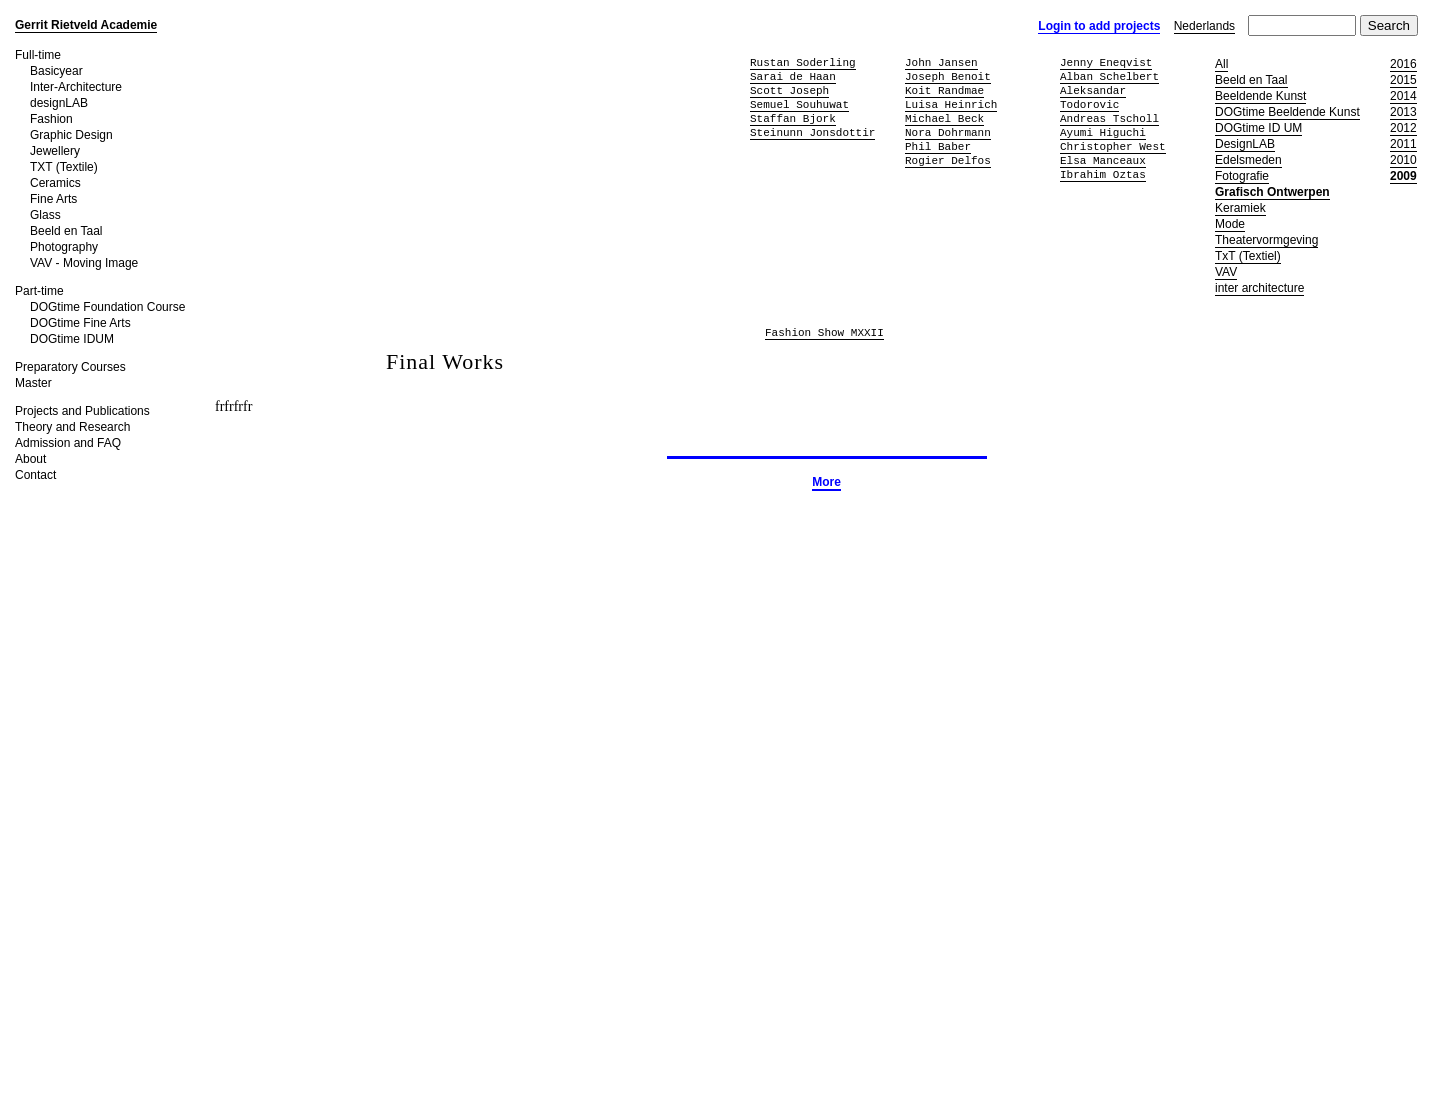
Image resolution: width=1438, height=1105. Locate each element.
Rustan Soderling (803, 62)
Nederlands (1204, 26)
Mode (1230, 224)
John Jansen (941, 62)
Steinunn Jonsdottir (812, 132)
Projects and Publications (82, 411)
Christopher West (1113, 146)
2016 (1403, 64)
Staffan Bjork (793, 118)
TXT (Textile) (64, 167)
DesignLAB (1245, 144)
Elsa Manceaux (1103, 160)
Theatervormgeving (1266, 240)
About (30, 459)
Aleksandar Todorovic (1093, 97)
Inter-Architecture (76, 87)
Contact (35, 475)
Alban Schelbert (1109, 76)
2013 (1403, 112)
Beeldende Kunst (1260, 96)
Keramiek (1240, 208)
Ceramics (55, 183)
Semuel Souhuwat (799, 104)
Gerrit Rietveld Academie (86, 25)
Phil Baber (938, 146)
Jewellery (55, 151)
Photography (64, 247)
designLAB (59, 103)
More (826, 482)
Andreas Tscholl (1109, 118)
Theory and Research (72, 427)
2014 (1403, 96)
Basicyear (56, 71)
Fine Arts (53, 199)
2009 (1403, 176)
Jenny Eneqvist (1106, 62)
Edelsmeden (1248, 160)
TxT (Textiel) (1248, 256)
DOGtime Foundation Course (107, 307)
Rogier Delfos (948, 160)
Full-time (38, 55)
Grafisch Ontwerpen (1272, 192)
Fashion (51, 119)
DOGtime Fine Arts (80, 323)
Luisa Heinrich (951, 104)
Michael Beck (944, 118)
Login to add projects (1099, 26)
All (1221, 64)
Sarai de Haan (793, 76)
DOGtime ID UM (1258, 128)
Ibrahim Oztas (1103, 174)
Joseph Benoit (948, 76)
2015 (1403, 80)
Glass (45, 215)
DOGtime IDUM (72, 339)
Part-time (39, 291)
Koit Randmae (944, 90)
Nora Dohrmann (948, 132)
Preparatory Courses (70, 367)
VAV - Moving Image (84, 263)
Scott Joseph (789, 90)
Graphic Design (71, 135)
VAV (1226, 272)
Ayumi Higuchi (1103, 132)
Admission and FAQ (68, 443)
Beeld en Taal (66, 231)
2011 (1403, 144)
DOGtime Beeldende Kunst (1287, 112)
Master (33, 383)
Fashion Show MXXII (824, 333)
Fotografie (1242, 176)
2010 (1403, 160)
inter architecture (1259, 288)
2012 (1403, 128)
